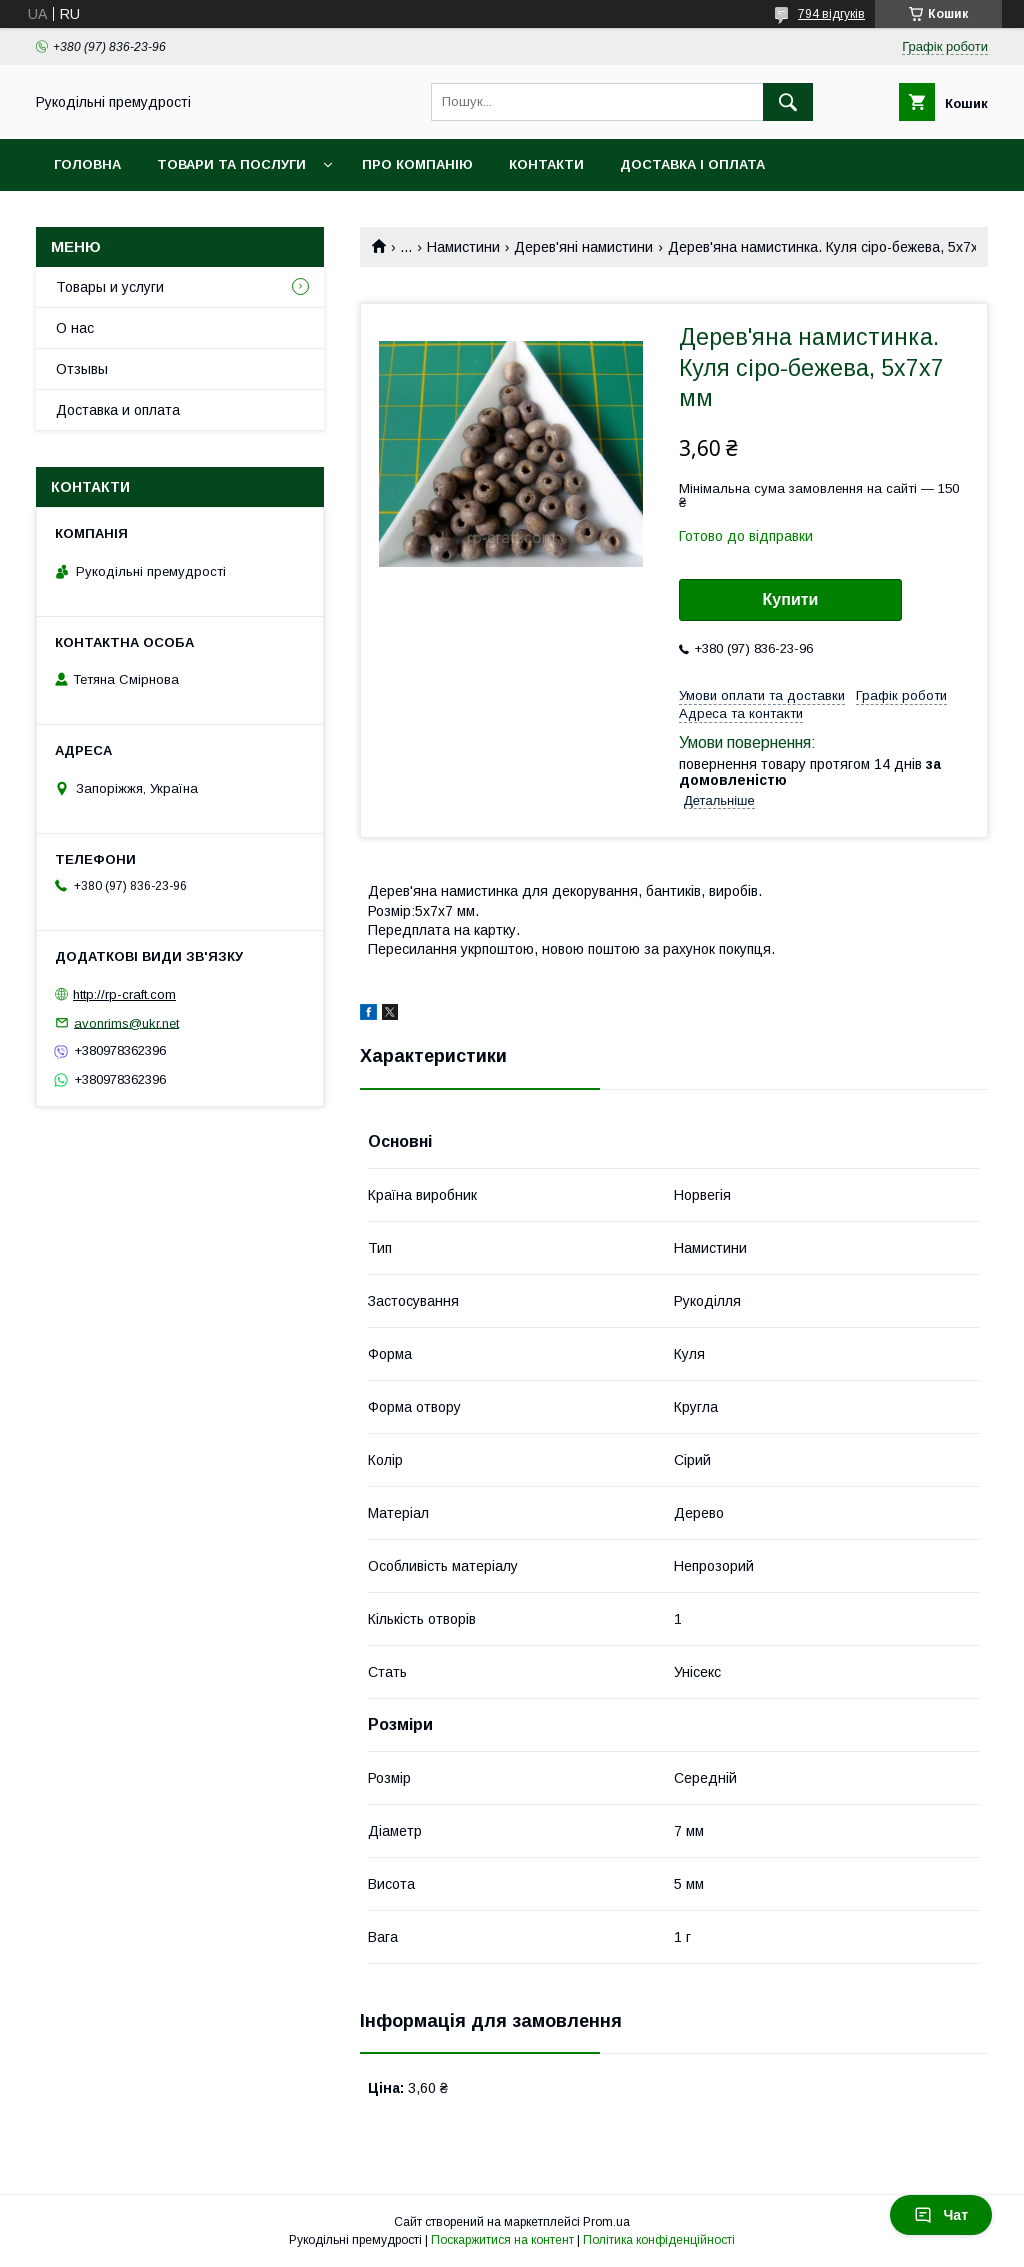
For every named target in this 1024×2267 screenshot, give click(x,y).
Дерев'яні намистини (583, 247)
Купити (791, 599)
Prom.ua (606, 2222)
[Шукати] (788, 102)
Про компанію (417, 164)
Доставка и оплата (118, 410)
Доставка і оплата (692, 164)
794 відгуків (831, 14)
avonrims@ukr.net (126, 1022)
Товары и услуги (110, 287)
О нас (75, 328)
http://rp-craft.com (124, 994)
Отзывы (82, 369)
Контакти (546, 164)
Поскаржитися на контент (502, 2240)
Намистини (463, 247)
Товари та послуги (231, 164)
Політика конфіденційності (659, 2240)
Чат (941, 2215)
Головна (87, 164)
